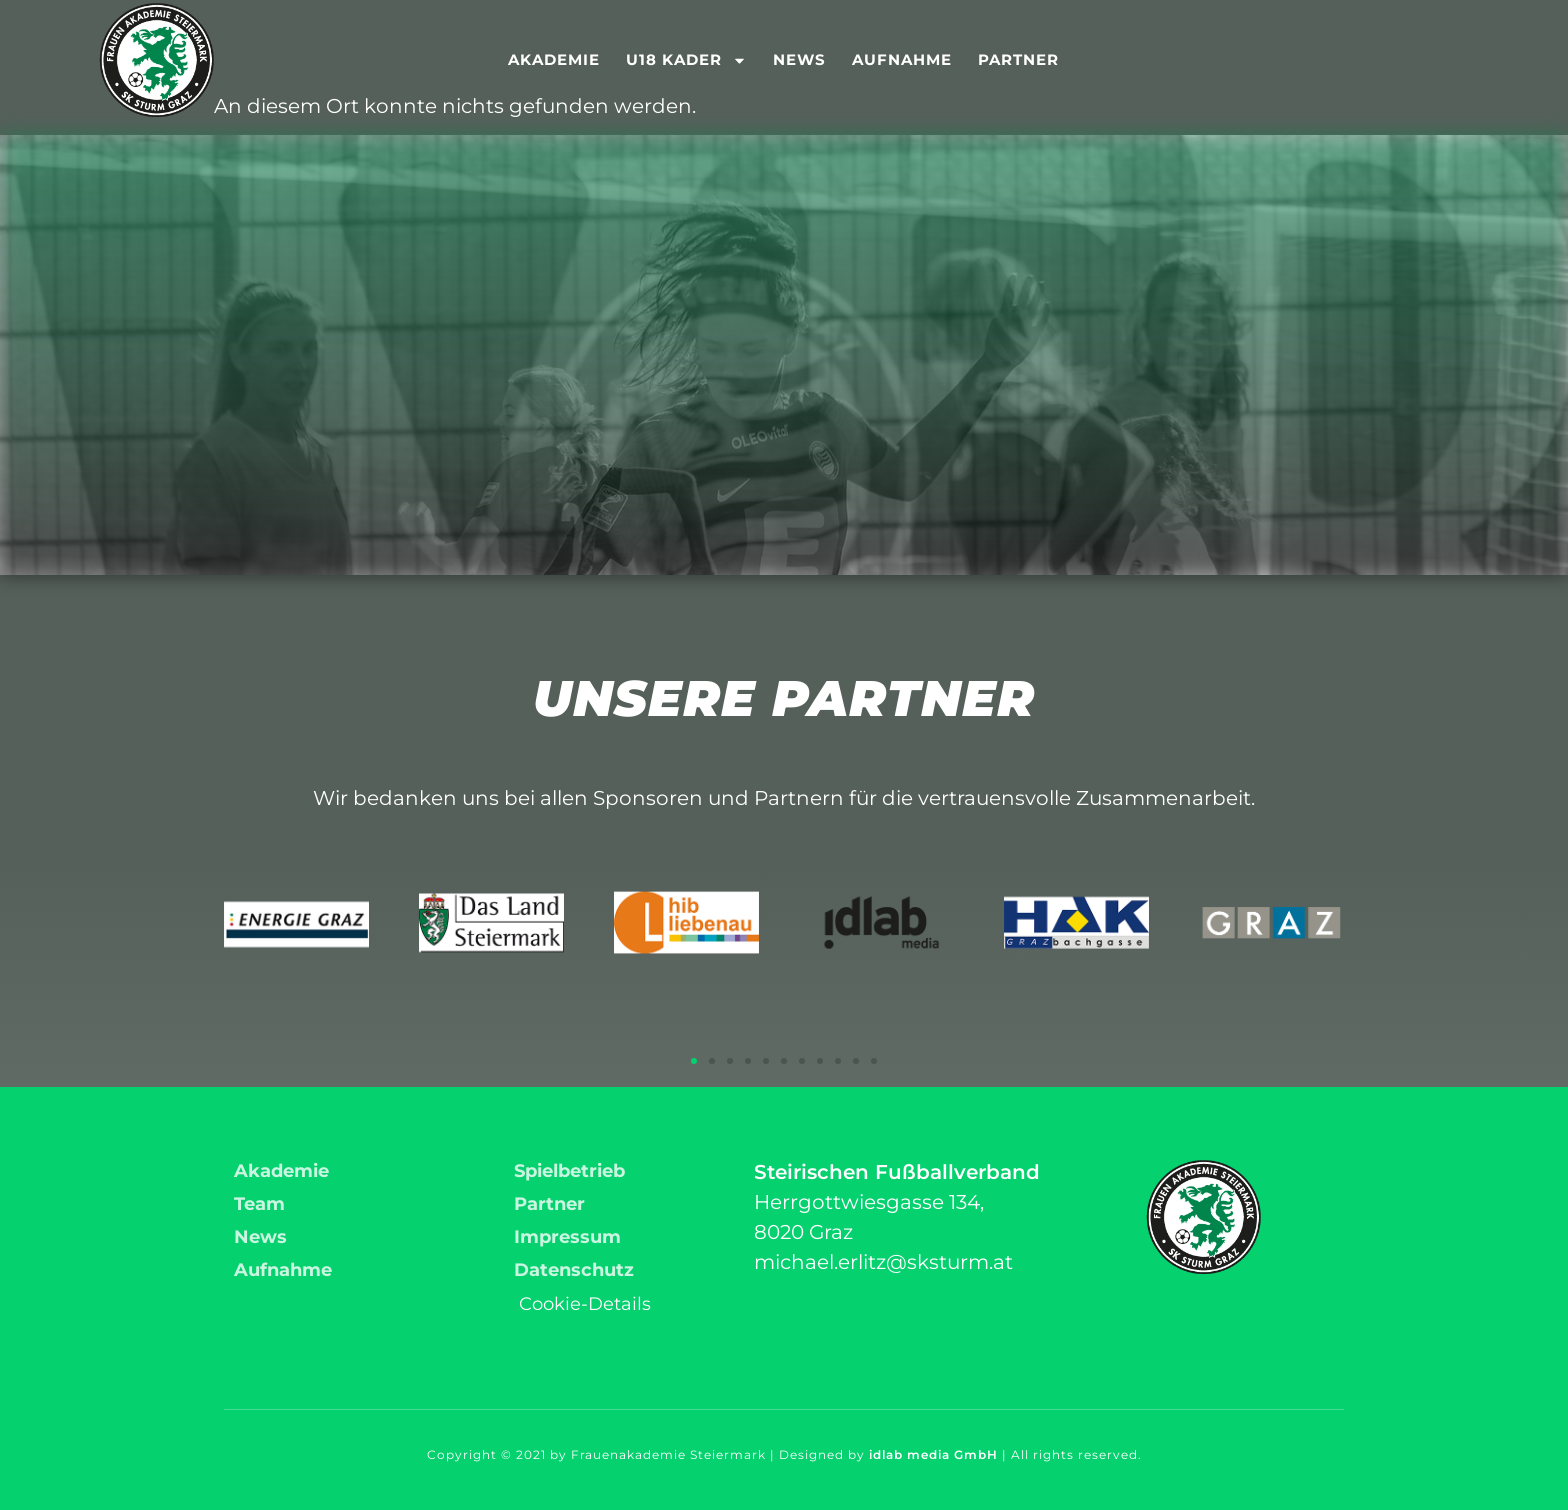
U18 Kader (686, 60)
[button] (694, 1061)
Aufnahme (902, 59)
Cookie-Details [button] (585, 1304)
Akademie (554, 59)
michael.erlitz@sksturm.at (883, 1262)
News (799, 59)
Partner (1018, 59)
